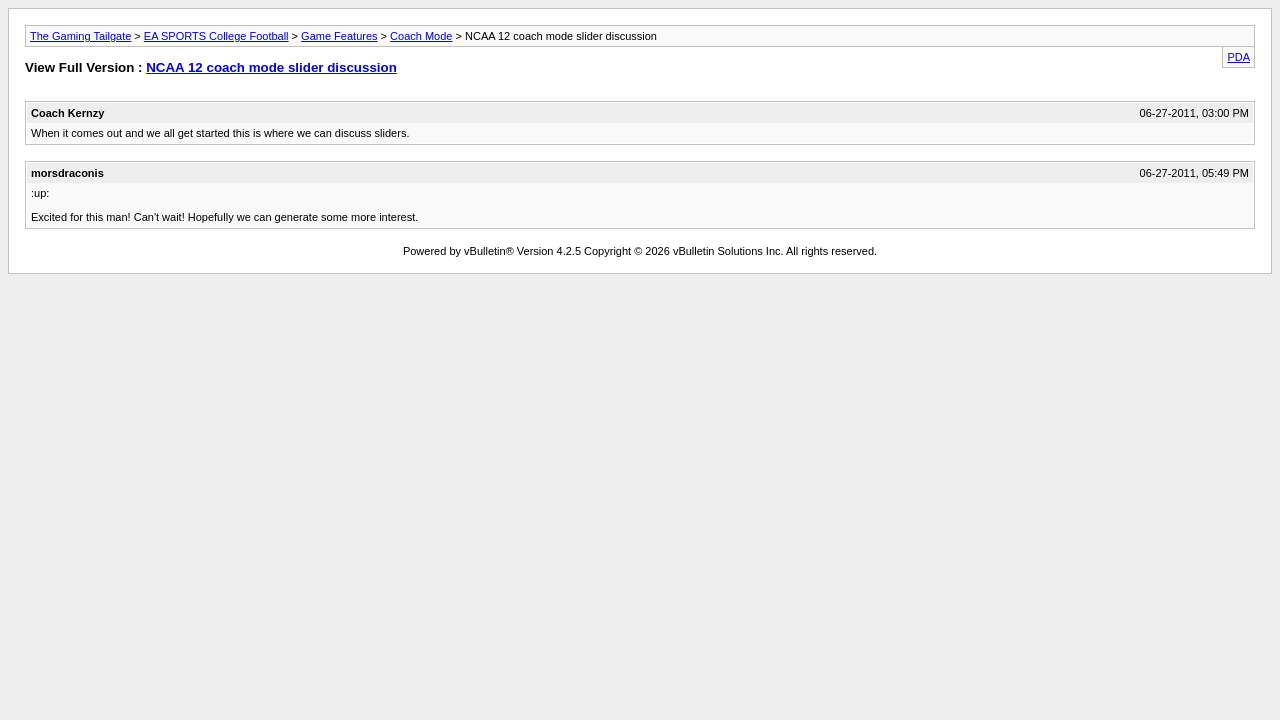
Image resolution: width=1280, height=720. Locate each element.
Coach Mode (421, 36)
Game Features (339, 36)
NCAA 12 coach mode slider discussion (271, 67)
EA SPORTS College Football (216, 36)
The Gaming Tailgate (80, 36)
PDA (1238, 57)
